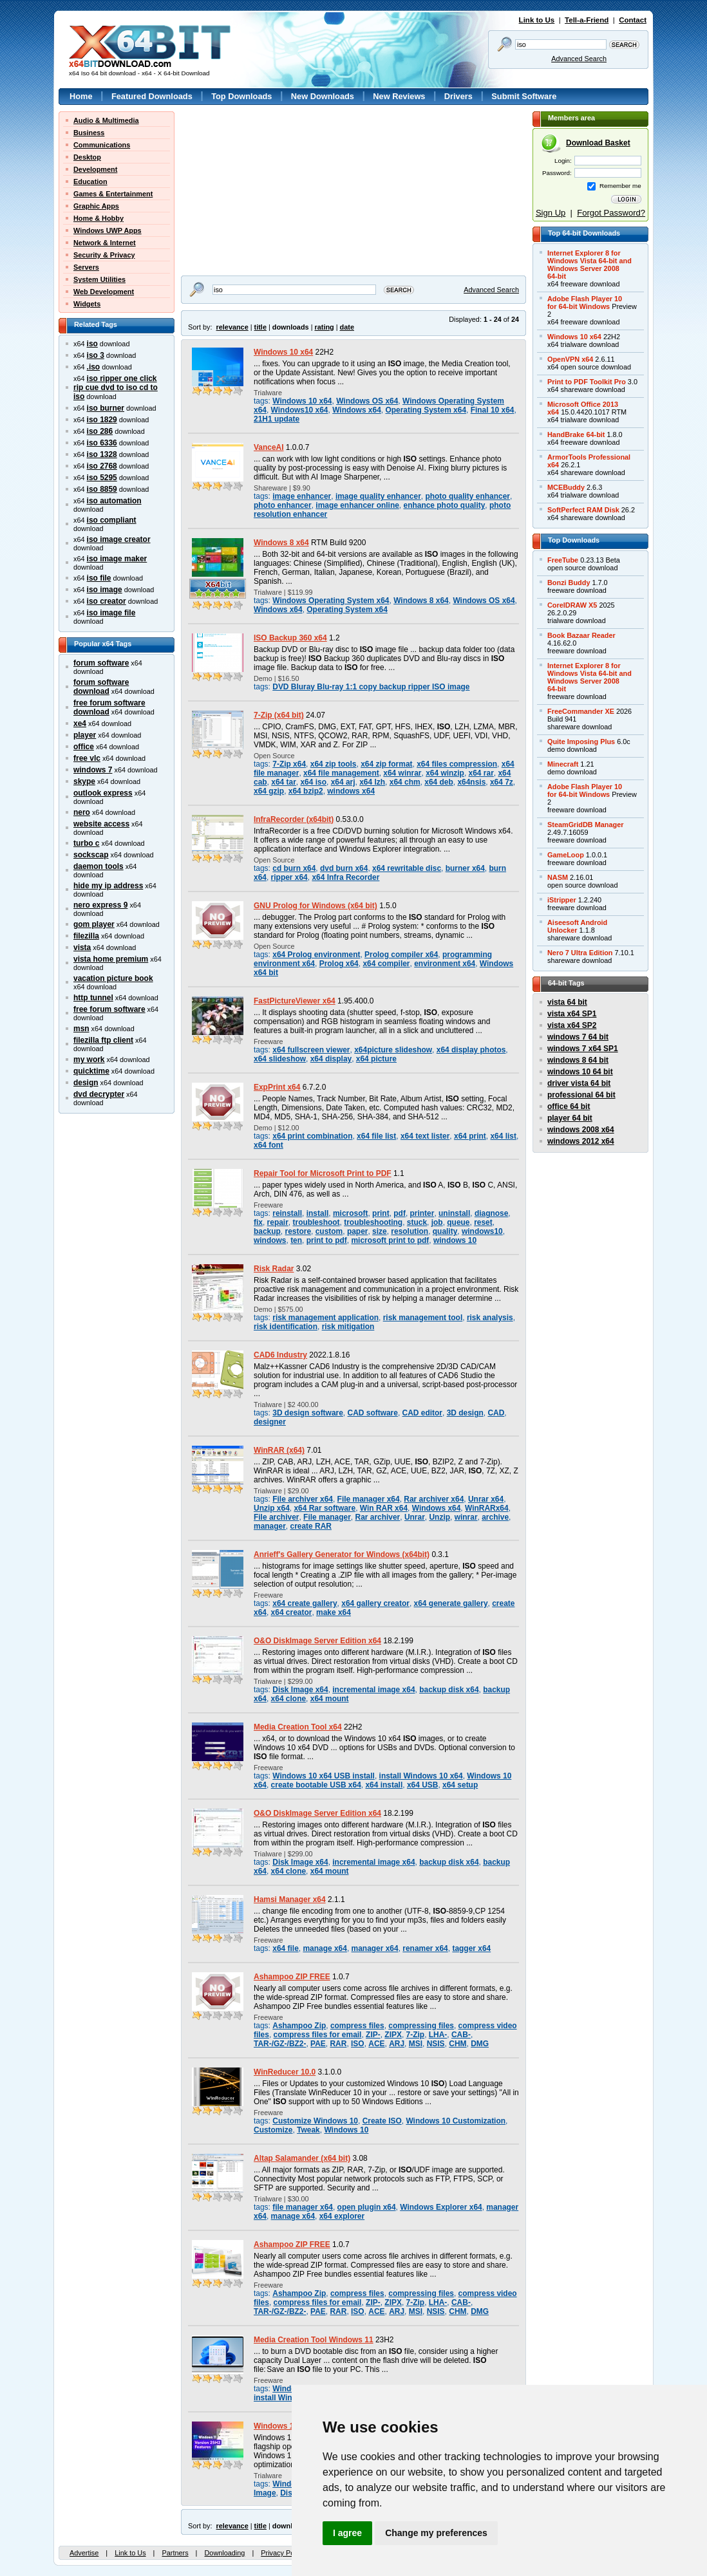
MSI (415, 2043)
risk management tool (423, 1317)
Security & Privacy (104, 255)
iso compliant (112, 520)
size (379, 1231)
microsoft (350, 1213)
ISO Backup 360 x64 (290, 637)
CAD (495, 1412)
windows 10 (454, 1240)
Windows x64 (356, 410)
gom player (94, 924)
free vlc (86, 758)
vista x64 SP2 (571, 1025)
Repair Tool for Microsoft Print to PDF (322, 1173)
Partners (175, 2553)
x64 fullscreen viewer (311, 1049)
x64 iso (313, 782)
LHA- (438, 2034)
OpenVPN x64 (570, 359)
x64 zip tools (333, 764)
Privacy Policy (283, 2553)
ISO (357, 2043)
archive (495, 1517)
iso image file (111, 612)
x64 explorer (341, 2216)
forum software (101, 662)
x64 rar (481, 773)
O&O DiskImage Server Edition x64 (317, 1640)
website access (101, 823)
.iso (93, 366)
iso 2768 (102, 466)
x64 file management (341, 773)
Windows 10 (346, 2129)
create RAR (310, 1526)
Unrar (414, 1517)
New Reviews (399, 96)
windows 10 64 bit (580, 1071)
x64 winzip (445, 773)
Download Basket (598, 142)
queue (458, 1222)
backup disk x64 (448, 1689)
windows (270, 1240)
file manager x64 (302, 2207)
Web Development (103, 291)
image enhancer (301, 496)
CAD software (373, 1412)
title (260, 327)
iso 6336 (102, 442)
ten (296, 1240)
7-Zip (415, 2034)
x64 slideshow (280, 1058)
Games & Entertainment (113, 194)
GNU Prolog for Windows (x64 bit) (315, 905)
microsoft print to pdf (390, 1240)
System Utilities (99, 279)
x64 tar (283, 782)
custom (329, 1231)
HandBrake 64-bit (576, 434)
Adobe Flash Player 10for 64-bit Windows (584, 302)
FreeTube (562, 560)
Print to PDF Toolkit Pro (586, 382)
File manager (327, 1517)
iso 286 (100, 431)
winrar (466, 1517)
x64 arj (343, 782)
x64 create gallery (304, 1603)
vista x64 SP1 (571, 1013)
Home (81, 96)
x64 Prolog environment (316, 954)
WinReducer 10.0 (285, 2072)
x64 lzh (372, 782)
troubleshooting (373, 1222)
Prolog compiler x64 (401, 954)
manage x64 (324, 1948)
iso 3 (95, 355)
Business (88, 132)
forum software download (101, 687)
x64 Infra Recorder (345, 877)
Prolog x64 (339, 963)
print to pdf (326, 1240)
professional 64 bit (581, 1094)
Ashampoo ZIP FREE (292, 1976)
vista (82, 947)
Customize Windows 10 (315, 2120)
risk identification (285, 1326)
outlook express (103, 793)
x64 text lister (425, 1136)
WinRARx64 (487, 1508)
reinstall (287, 1213)
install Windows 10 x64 (421, 1775)
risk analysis (490, 1317)
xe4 (79, 723)
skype (84, 781)
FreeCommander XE (580, 711)
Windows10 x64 (299, 410)
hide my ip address (108, 885)
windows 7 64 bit (577, 1036)
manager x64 (375, 1948)
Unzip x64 (272, 1508)
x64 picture (376, 1058)
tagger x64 (471, 1948)
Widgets (86, 304)
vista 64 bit (567, 1002)
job (437, 1222)
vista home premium (110, 959)
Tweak (308, 2129)
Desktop (87, 157)
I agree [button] (347, 2533)
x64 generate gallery (451, 1603)
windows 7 (92, 769)
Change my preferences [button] (436, 2533)
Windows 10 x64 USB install (323, 1775)
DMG (480, 2043)
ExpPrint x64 (277, 1087)
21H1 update (276, 419)
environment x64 (444, 963)
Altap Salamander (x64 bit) (302, 2158)
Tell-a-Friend (586, 20)
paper (357, 1231)
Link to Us (537, 20)
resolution (409, 1231)
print (381, 1213)
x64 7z (501, 782)
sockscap (91, 854)
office (83, 746)
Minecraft (562, 764)
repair (277, 1222)
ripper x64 (289, 877)
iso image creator (119, 539)
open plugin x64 (366, 2207)
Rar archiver (378, 1517)
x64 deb (438, 782)
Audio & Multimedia (106, 120)
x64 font (268, 1145)
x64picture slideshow (393, 1049)
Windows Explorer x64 (441, 2207)
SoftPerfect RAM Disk (583, 510)
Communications (101, 145)
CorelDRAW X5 (572, 605)
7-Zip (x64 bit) (279, 715)
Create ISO (382, 2120)
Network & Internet (104, 243)
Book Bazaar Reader (581, 635)
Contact (632, 20)
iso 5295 (102, 477)
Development (95, 169)
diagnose (491, 1213)
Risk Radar (274, 1268)
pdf (399, 1213)
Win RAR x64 (384, 1508)
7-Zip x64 (289, 764)
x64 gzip (269, 791)
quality (445, 1231)
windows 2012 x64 (580, 1141)
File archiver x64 (302, 1499)
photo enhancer (283, 505)
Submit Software (523, 96)
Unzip (439, 1517)
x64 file (285, 1948)
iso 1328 (102, 454)
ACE (376, 2043)
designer (270, 1421)
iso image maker (117, 558)
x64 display (331, 1058)
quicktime (91, 1071)
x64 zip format (386, 764)
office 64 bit (568, 1106)
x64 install (383, 1784)
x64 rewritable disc (406, 868)
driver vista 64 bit (578, 1083)
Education (90, 181)
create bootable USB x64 (316, 1784)
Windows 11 (276, 2426)
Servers (86, 267)
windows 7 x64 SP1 (582, 1048)
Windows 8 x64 (281, 542)
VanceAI (269, 447)
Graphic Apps (96, 206)
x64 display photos (471, 1049)
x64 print (470, 1136)
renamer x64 (425, 1948)
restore (298, 1231)
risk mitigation (348, 1326)
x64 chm (405, 782)
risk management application (325, 1317)
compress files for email (318, 2034)
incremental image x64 (373, 1689)
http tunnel (93, 997)
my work (89, 1059)
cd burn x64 (294, 868)
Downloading (224, 2553)
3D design (465, 1412)
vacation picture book (113, 978)
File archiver (276, 1517)
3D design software (307, 1412)
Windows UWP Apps (107, 230)
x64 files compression (457, 764)
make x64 (333, 1612)
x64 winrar (402, 773)
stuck (417, 1222)
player (84, 735)
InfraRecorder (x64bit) (294, 819)
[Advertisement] (261, 191)
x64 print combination (312, 1136)
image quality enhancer (378, 496)
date (347, 327)
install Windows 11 (288, 2397)
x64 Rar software (324, 1508)
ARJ (396, 2043)
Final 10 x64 (492, 410)
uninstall (454, 1213)
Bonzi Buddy (568, 582)
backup (267, 1231)
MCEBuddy (566, 487)
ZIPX (393, 2034)
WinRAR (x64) (279, 1450)
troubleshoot (316, 1222)
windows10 (482, 1231)
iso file (99, 578)
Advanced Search (579, 58)
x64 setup (460, 1784)
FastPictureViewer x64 (294, 1000)
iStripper (561, 900)
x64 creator (291, 1612)
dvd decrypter (98, 1094)
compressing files (421, 2025)
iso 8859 (102, 489)
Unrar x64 (486, 1499)
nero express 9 (100, 905)
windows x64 (351, 791)
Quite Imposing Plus (581, 741)
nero (81, 812)
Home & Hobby (98, 218)
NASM (557, 877)
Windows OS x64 (367, 401)
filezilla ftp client (103, 1040)
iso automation (114, 500)
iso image (104, 589)
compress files (357, 2025)
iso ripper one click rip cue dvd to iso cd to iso (115, 387)
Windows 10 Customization (455, 2120)
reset (483, 1222)
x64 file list (376, 1136)
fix (258, 1222)
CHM (457, 2043)
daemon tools (98, 866)
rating (324, 327)
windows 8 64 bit (577, 1060)
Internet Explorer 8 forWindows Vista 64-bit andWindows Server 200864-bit (589, 264)
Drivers (458, 96)
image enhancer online (357, 505)
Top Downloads (241, 96)
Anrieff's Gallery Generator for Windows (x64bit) (341, 1554)
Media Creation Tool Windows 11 (313, 2339)
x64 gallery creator (375, 1603)
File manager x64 (368, 1499)
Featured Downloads (152, 96)
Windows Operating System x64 (330, 600)
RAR (338, 2043)
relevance (232, 327)
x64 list (503, 1136)
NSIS (436, 2043)
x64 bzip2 (305, 791)
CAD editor (422, 1412)
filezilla (86, 935)
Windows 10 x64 (283, 352)
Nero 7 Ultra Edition (580, 953)
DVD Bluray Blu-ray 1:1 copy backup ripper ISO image (370, 686)
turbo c (86, 843)
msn (81, 1028)
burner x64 (465, 868)
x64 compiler (386, 963)
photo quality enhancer (467, 496)
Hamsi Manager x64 (290, 1899)
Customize (273, 2129)
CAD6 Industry (280, 1354)
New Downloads (322, 96)
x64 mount (329, 1698)
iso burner (105, 408)
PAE (318, 2043)
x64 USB (422, 1784)
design (86, 1082)
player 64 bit (569, 1118)
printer (422, 1213)
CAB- (461, 2034)
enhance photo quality (444, 505)
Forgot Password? (611, 213)
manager (270, 1526)
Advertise (84, 2553)
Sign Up (550, 213)
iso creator (106, 601)
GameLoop (565, 855)
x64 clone (288, 1698)
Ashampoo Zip (299, 2025)
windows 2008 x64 (580, 1129)
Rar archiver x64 (434, 1499)
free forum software (109, 1009)
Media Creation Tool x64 (298, 1726)
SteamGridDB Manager (585, 824)
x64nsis (471, 782)
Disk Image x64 (300, 1689)
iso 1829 (102, 419)
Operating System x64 (425, 410)
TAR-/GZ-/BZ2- (280, 2043)
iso (92, 343)
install (317, 1213)
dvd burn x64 (344, 868)
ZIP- (373, 2034)
